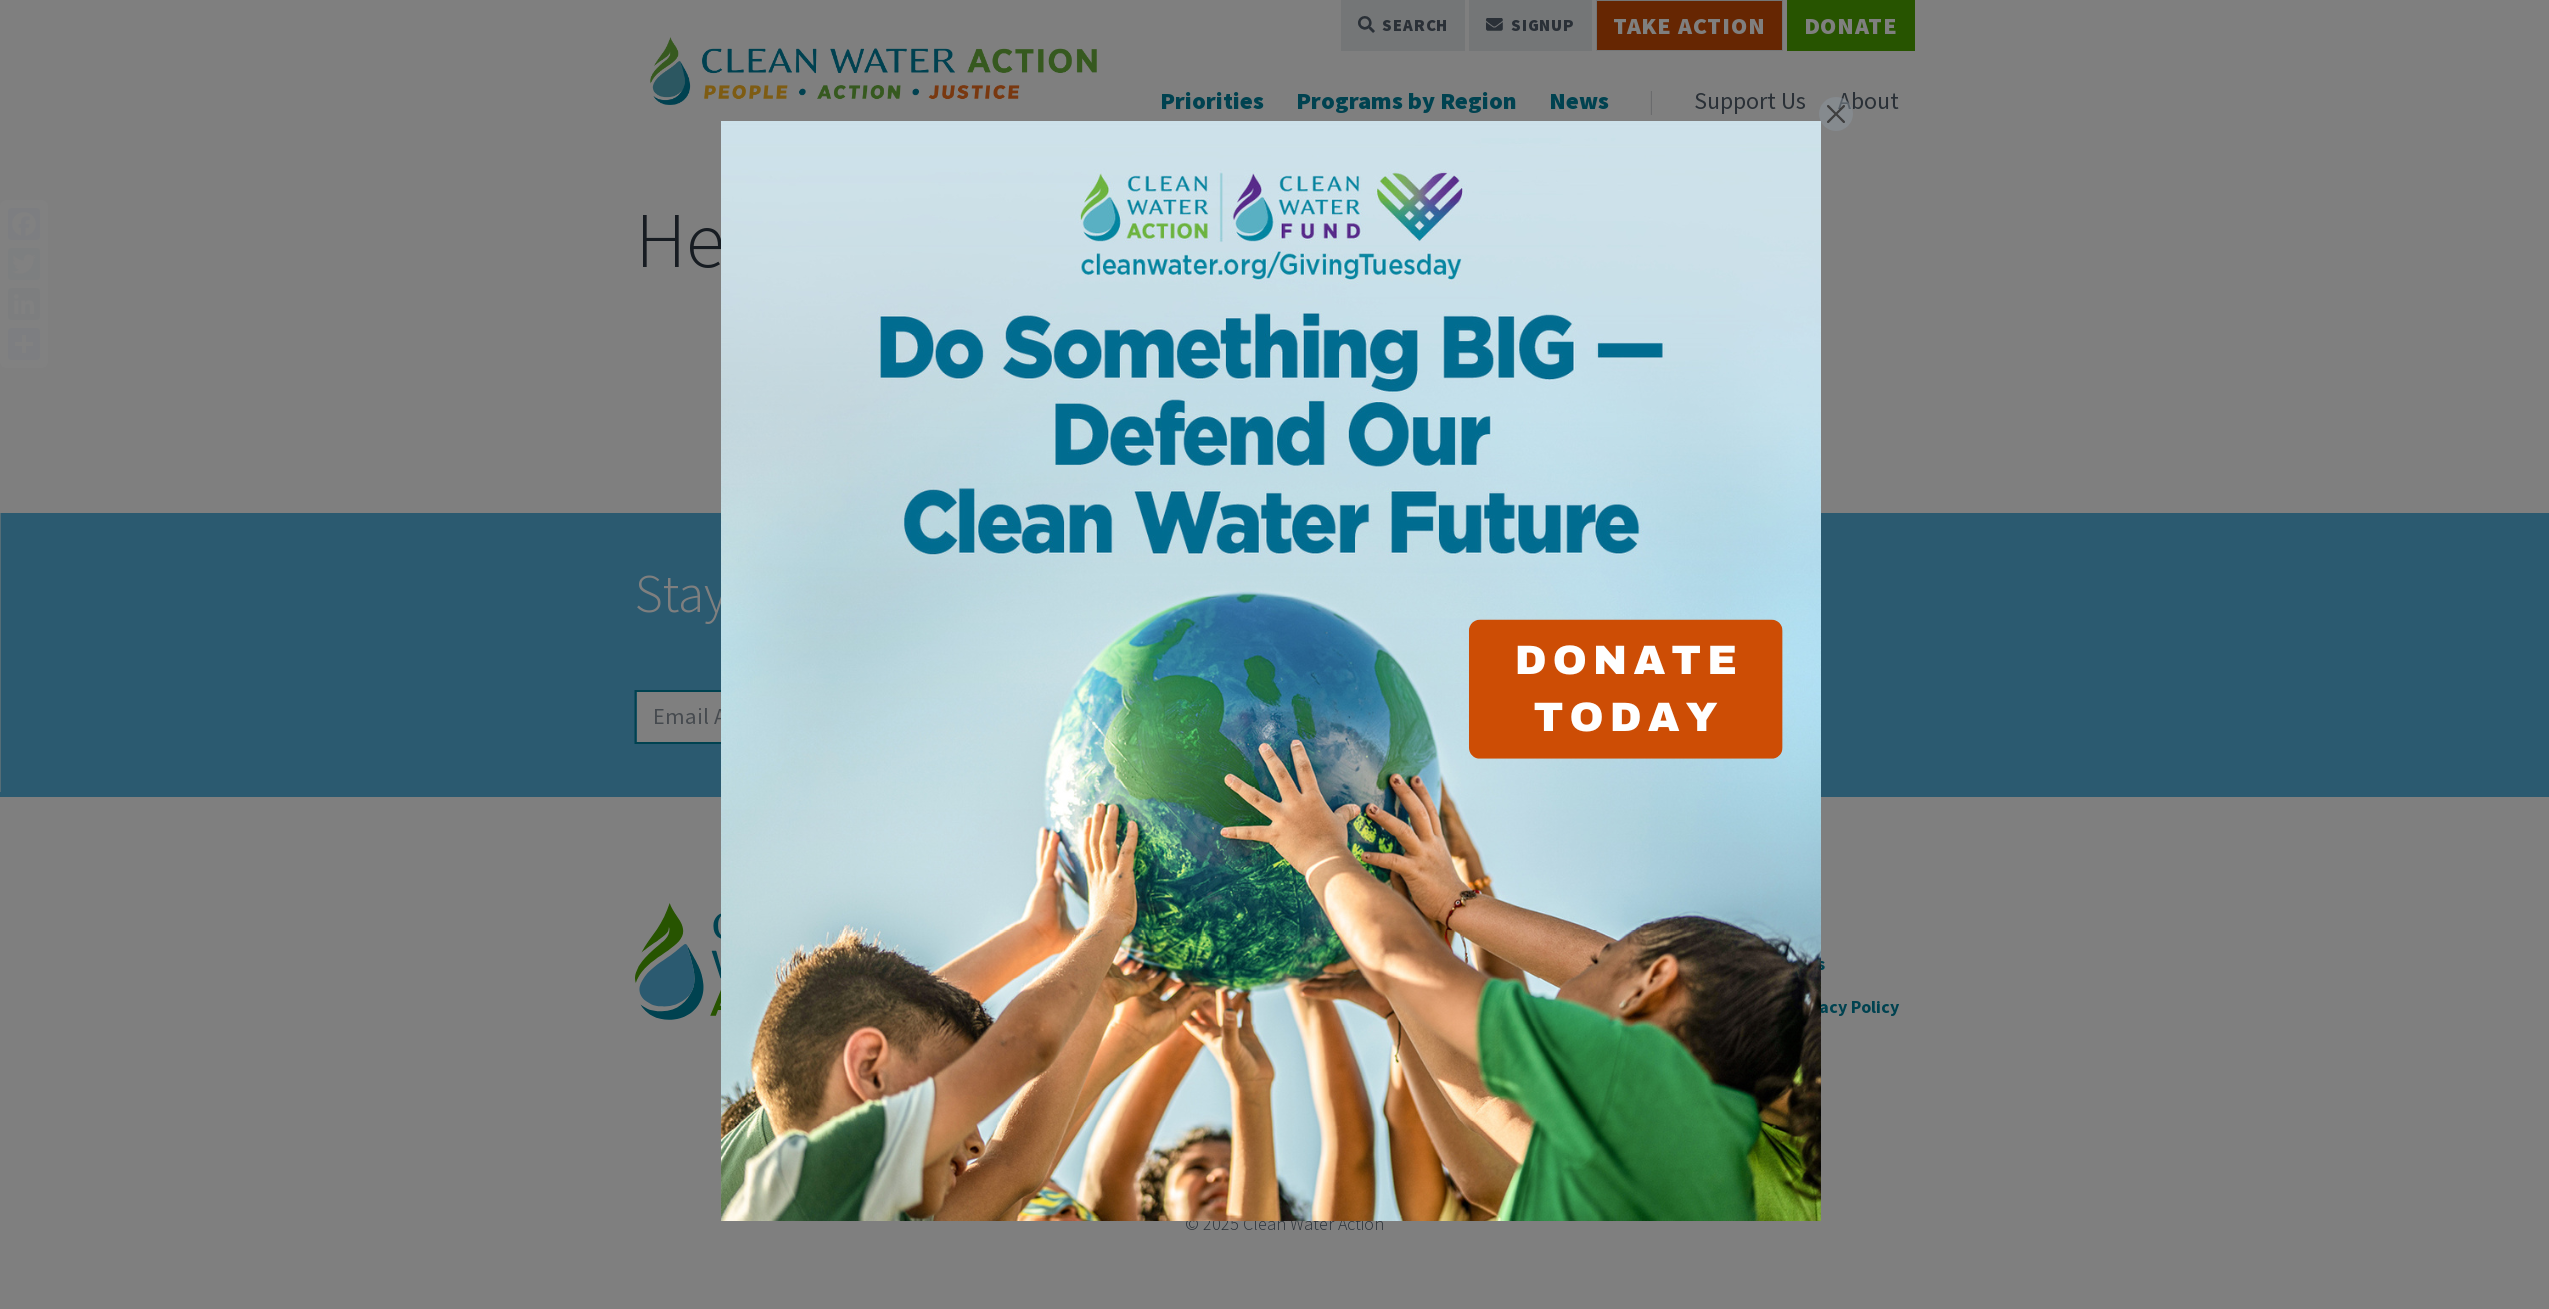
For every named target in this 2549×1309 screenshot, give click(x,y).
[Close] (1836, 114)
